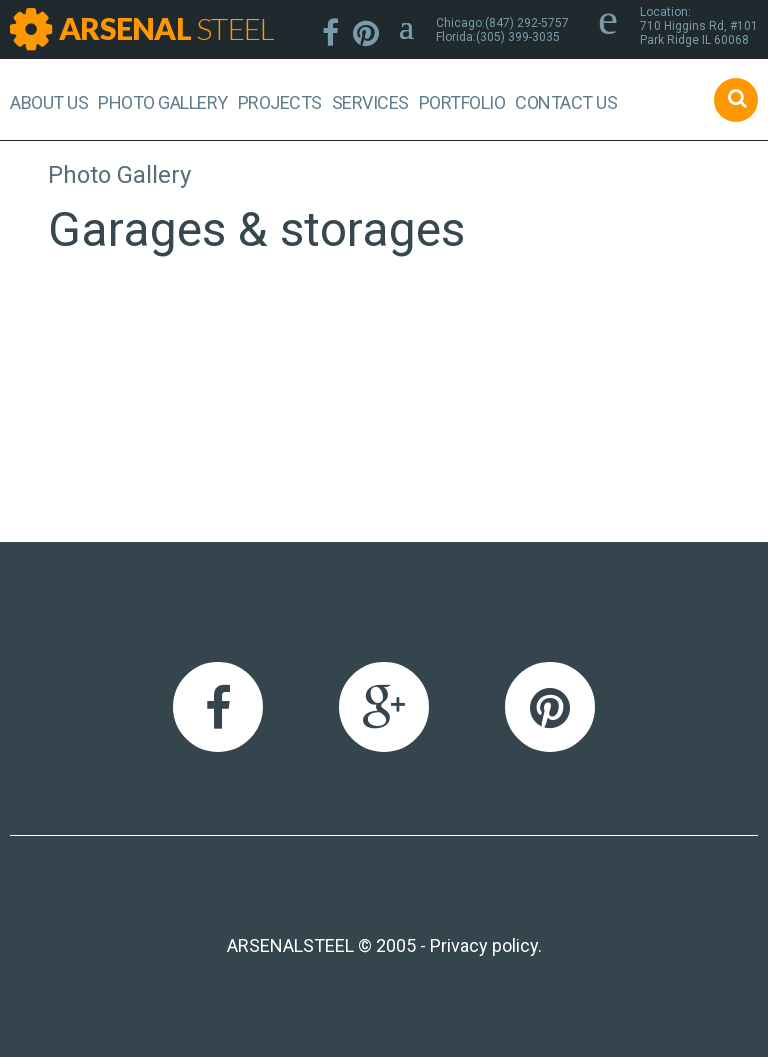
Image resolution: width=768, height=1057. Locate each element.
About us (49, 102)
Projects (280, 102)
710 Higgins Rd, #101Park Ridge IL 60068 (699, 33)
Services (370, 102)
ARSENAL (166, 28)
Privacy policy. (486, 945)
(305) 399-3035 (518, 37)
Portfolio (462, 102)
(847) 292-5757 (527, 23)
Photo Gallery (163, 102)
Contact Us (566, 102)
